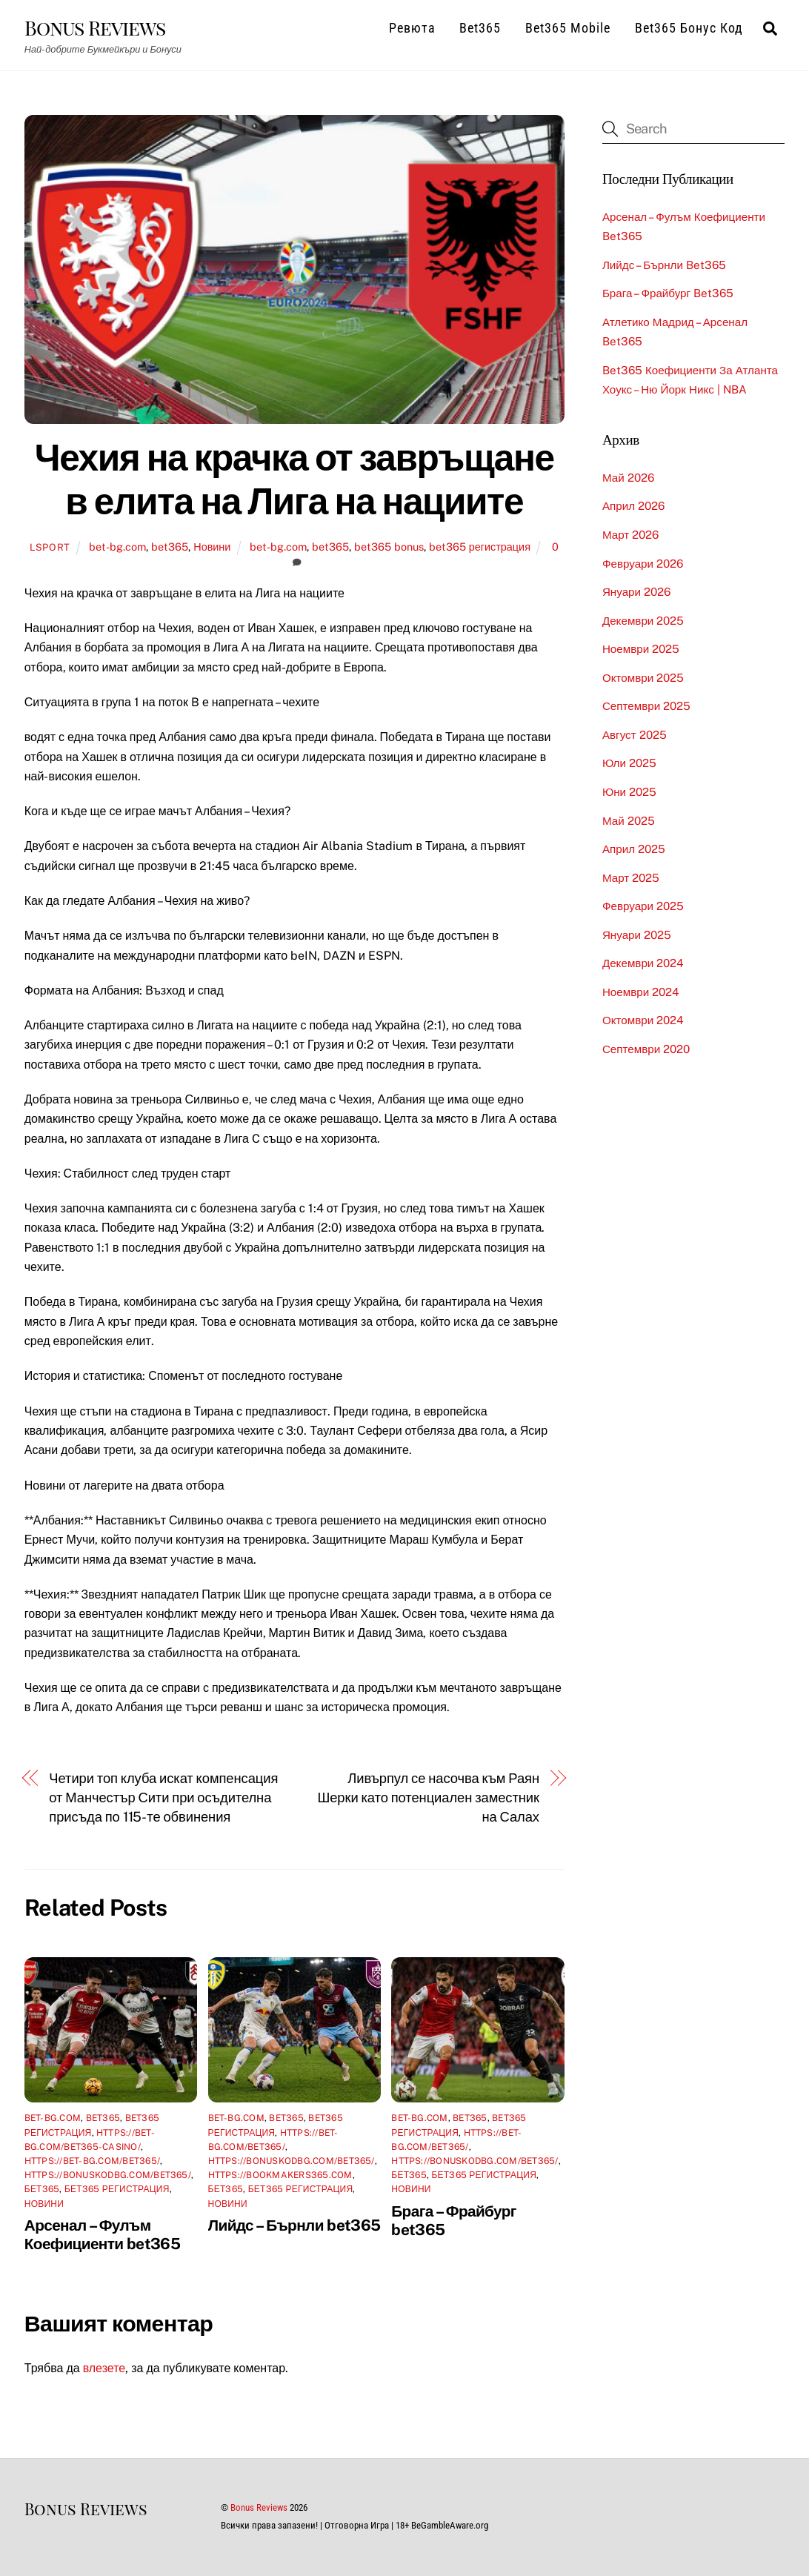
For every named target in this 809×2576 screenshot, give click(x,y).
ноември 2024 (640, 991)
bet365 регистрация (479, 546)
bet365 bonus (389, 546)
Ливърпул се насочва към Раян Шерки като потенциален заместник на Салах (428, 1797)
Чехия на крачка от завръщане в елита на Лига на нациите (294, 478)
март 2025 (630, 877)
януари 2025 (636, 934)
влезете (104, 2368)
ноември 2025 (640, 649)
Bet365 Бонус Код (689, 28)
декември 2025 (643, 620)
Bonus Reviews (258, 2507)
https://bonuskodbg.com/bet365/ (107, 2175)
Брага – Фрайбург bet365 (667, 293)
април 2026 (633, 505)
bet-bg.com (117, 546)
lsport (50, 547)
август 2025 (634, 734)
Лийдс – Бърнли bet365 (294, 2224)
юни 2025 (629, 791)
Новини (211, 546)
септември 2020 (646, 1048)
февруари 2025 (643, 906)
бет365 (42, 2189)
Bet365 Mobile (567, 28)
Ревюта (412, 28)
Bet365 (480, 28)
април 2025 (633, 849)
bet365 (169, 546)
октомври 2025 (643, 677)
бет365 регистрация (117, 2189)
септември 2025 (646, 706)
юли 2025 (629, 763)
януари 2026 (636, 591)
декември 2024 (643, 963)
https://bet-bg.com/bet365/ (92, 2160)
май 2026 (628, 477)
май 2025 (628, 820)
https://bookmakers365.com (280, 2175)
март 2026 (630, 534)
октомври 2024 (643, 1020)
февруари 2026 (642, 563)
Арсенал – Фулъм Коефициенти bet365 (102, 2233)
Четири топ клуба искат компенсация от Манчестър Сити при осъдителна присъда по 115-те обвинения (163, 1797)
